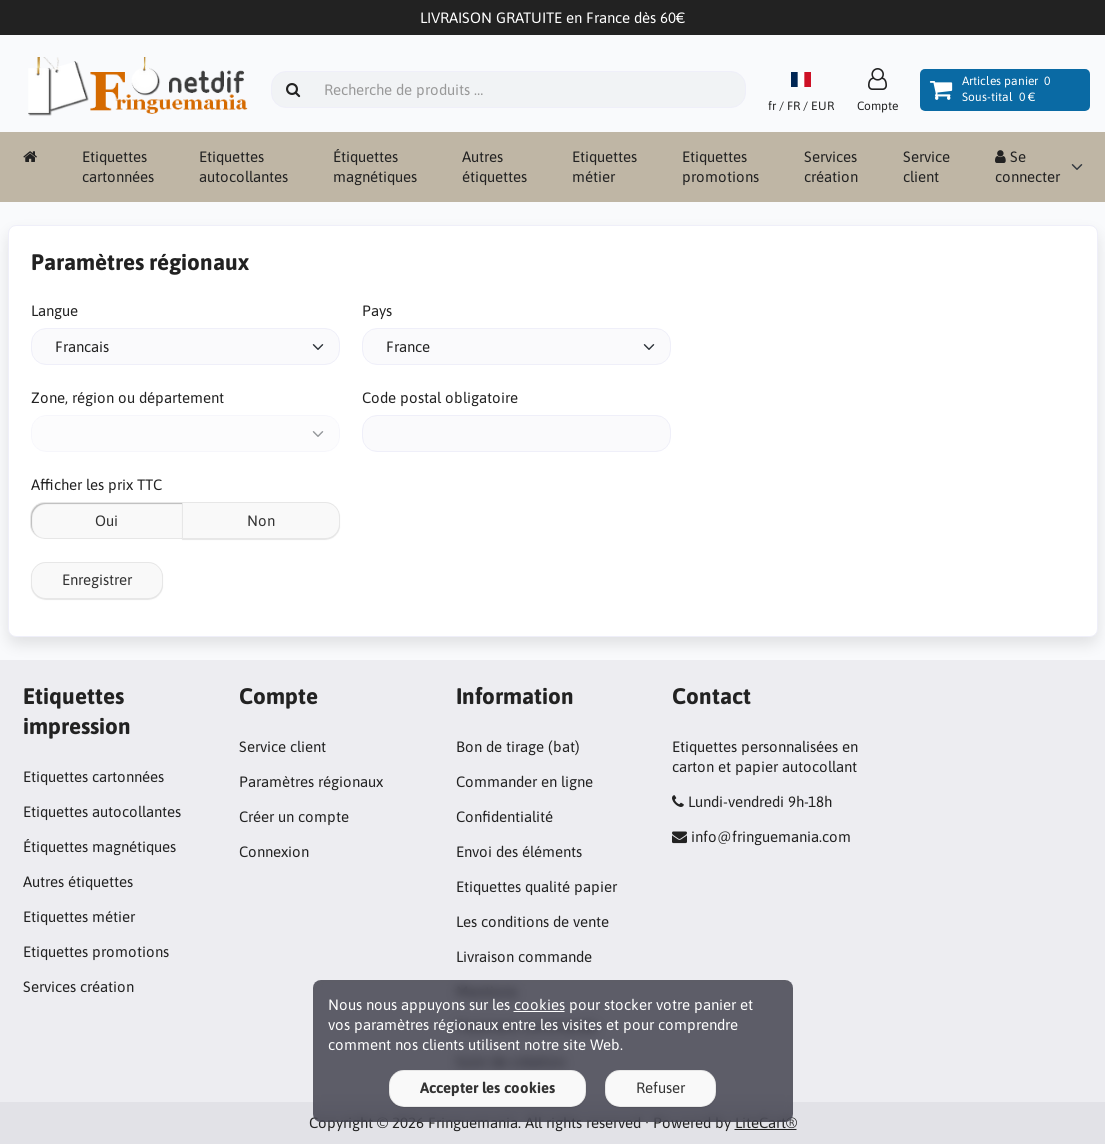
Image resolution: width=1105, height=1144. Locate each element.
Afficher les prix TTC (96, 484)
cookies (539, 1004)
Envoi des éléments (519, 851)
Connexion (274, 851)
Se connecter (1027, 166)
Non (261, 520)
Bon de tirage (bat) (518, 746)
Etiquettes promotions (720, 166)
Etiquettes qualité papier (536, 886)
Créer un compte (294, 816)
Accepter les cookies (487, 1087)
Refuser (660, 1087)
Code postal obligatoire (440, 397)
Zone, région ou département (127, 397)
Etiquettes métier (604, 166)
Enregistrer (97, 579)
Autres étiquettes (494, 166)
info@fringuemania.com (771, 836)
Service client (926, 166)
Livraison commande (524, 956)
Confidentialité (504, 816)
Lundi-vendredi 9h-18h (760, 801)
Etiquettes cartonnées (118, 166)
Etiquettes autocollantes (243, 166)
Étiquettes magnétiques (375, 166)
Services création (831, 166)
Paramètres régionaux (311, 781)
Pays (377, 310)
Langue (54, 310)
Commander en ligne (524, 781)
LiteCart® (766, 1122)
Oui (106, 520)
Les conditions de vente (532, 921)
